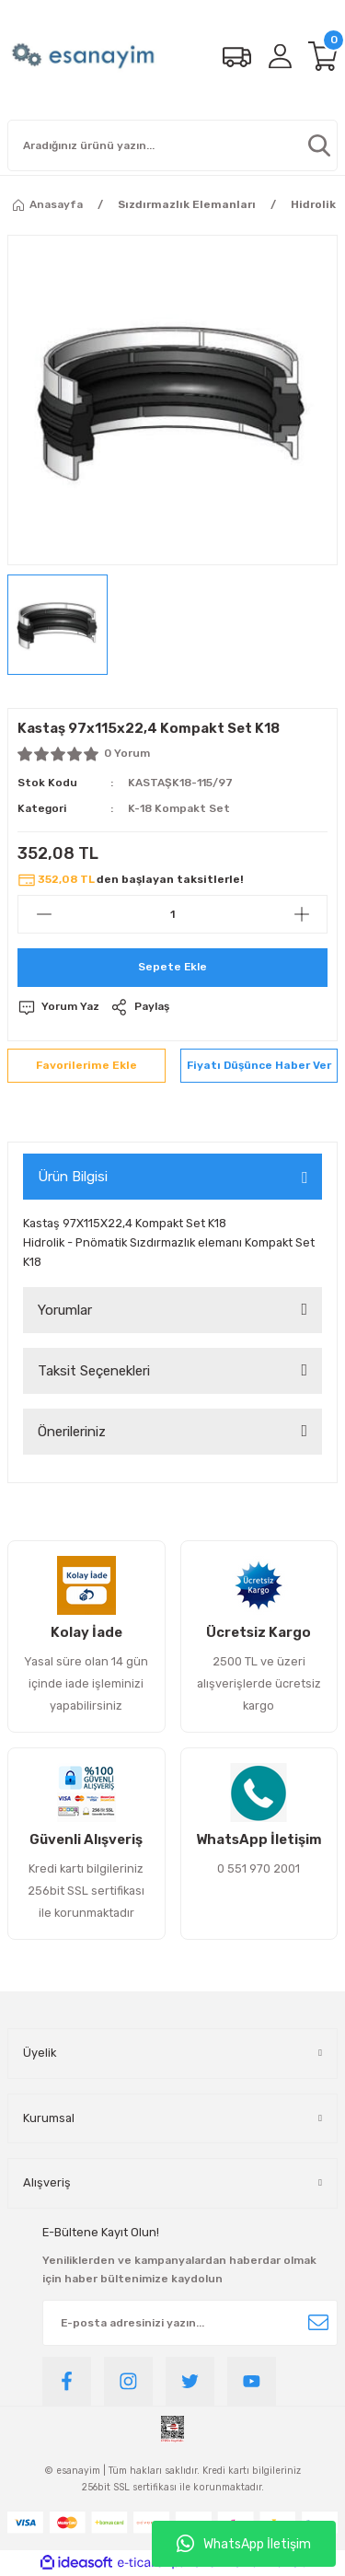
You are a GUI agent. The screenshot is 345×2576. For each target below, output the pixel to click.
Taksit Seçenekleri (94, 1371)
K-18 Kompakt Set (179, 808)
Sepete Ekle (172, 966)
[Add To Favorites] (86, 1066)
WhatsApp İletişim (244, 2544)
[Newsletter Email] (190, 2323)
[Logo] (85, 56)
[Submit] (318, 2323)
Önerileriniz (72, 1431)
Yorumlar (65, 1310)
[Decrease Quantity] (43, 914)
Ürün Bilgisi (73, 1176)
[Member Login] (280, 56)
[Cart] (323, 56)
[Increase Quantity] (301, 914)
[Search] (172, 145)
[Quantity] (172, 914)
